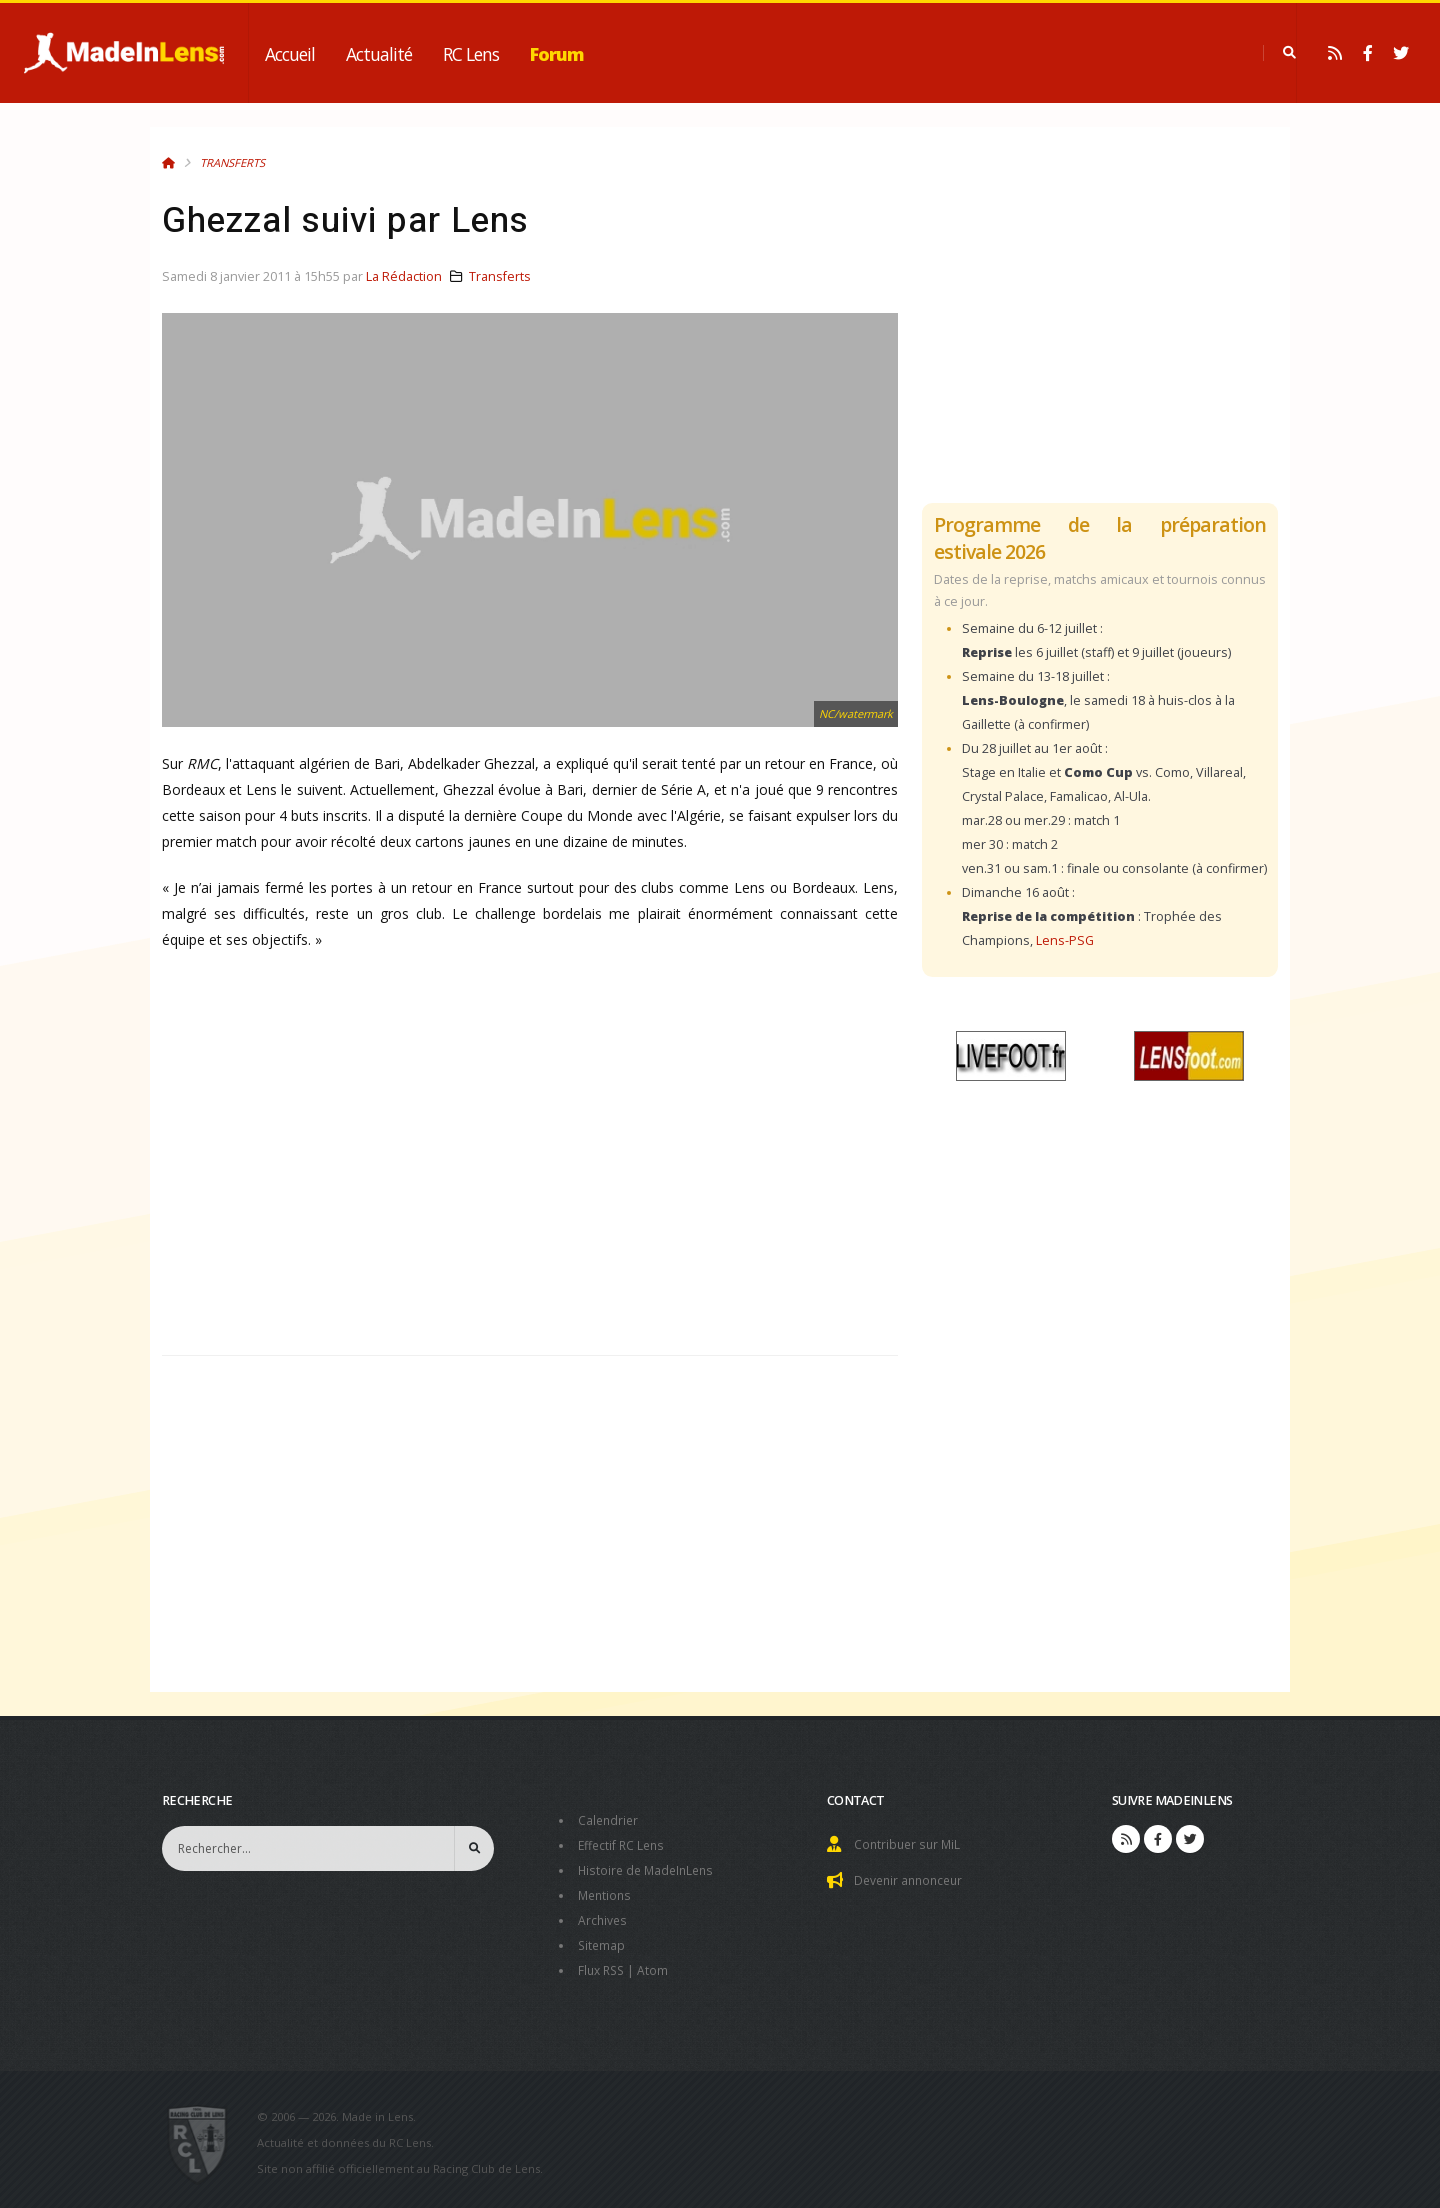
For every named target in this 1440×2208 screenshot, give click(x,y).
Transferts (232, 162)
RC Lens (471, 54)
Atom (657, 1963)
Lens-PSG (1065, 940)
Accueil (290, 54)
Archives (603, 1915)
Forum (557, 54)
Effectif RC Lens (623, 1843)
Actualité (379, 54)
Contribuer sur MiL (909, 1843)
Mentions (606, 1891)
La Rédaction (404, 276)
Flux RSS (603, 1963)
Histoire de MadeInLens (649, 1867)
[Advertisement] (530, 1169)
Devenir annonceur (912, 1878)
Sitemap (602, 1939)
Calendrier (609, 1819)
